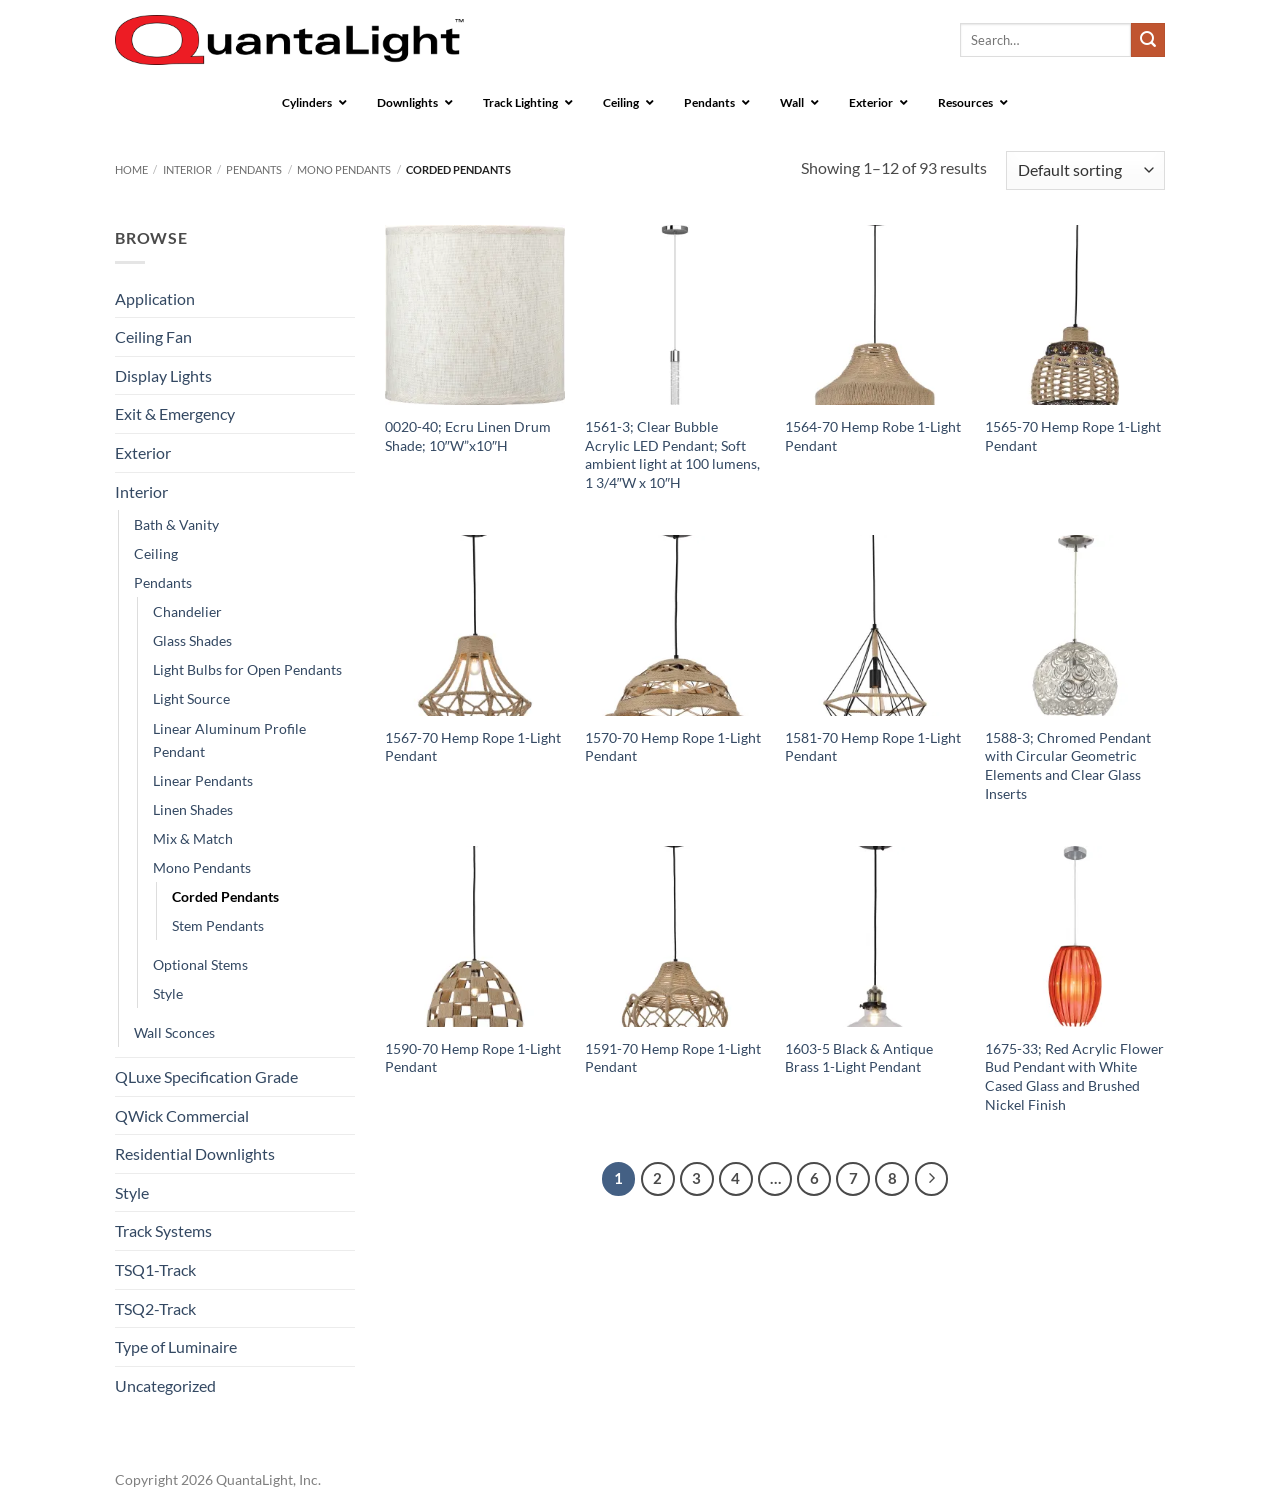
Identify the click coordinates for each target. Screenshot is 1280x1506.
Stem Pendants (218, 925)
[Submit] (1148, 40)
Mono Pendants (344, 169)
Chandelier (187, 611)
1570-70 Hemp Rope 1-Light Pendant (673, 747)
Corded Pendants (225, 896)
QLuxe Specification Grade (206, 1076)
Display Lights (163, 375)
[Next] (932, 1179)
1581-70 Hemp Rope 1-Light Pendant (873, 747)
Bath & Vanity (176, 524)
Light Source (191, 698)
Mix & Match (193, 838)
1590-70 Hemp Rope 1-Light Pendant (473, 1058)
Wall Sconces (174, 1032)
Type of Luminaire (176, 1346)
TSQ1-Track (155, 1269)
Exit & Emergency (175, 413)
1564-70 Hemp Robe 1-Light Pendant (873, 436)
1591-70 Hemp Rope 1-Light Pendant (673, 1058)
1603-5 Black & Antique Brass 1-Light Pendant (859, 1058)
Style (168, 993)
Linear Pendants (203, 780)
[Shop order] (1085, 170)
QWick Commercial (182, 1115)
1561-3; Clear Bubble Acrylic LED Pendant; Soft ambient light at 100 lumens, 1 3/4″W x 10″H (672, 454)
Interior (187, 169)
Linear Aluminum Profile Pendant (229, 740)
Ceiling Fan (153, 336)
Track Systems (163, 1230)
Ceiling (156, 553)
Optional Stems (200, 964)
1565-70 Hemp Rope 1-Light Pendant (1073, 436)
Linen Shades (193, 809)
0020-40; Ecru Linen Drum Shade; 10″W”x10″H (468, 436)
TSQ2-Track (155, 1308)
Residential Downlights (195, 1153)
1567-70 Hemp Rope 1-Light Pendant (473, 747)
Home (131, 169)
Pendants (254, 169)
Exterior (143, 452)
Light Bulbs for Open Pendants (247, 669)
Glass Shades (192, 640)
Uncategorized (165, 1385)
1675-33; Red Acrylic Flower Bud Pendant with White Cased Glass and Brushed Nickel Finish (1074, 1076)
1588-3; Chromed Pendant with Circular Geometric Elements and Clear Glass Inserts (1068, 765)
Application (155, 298)
